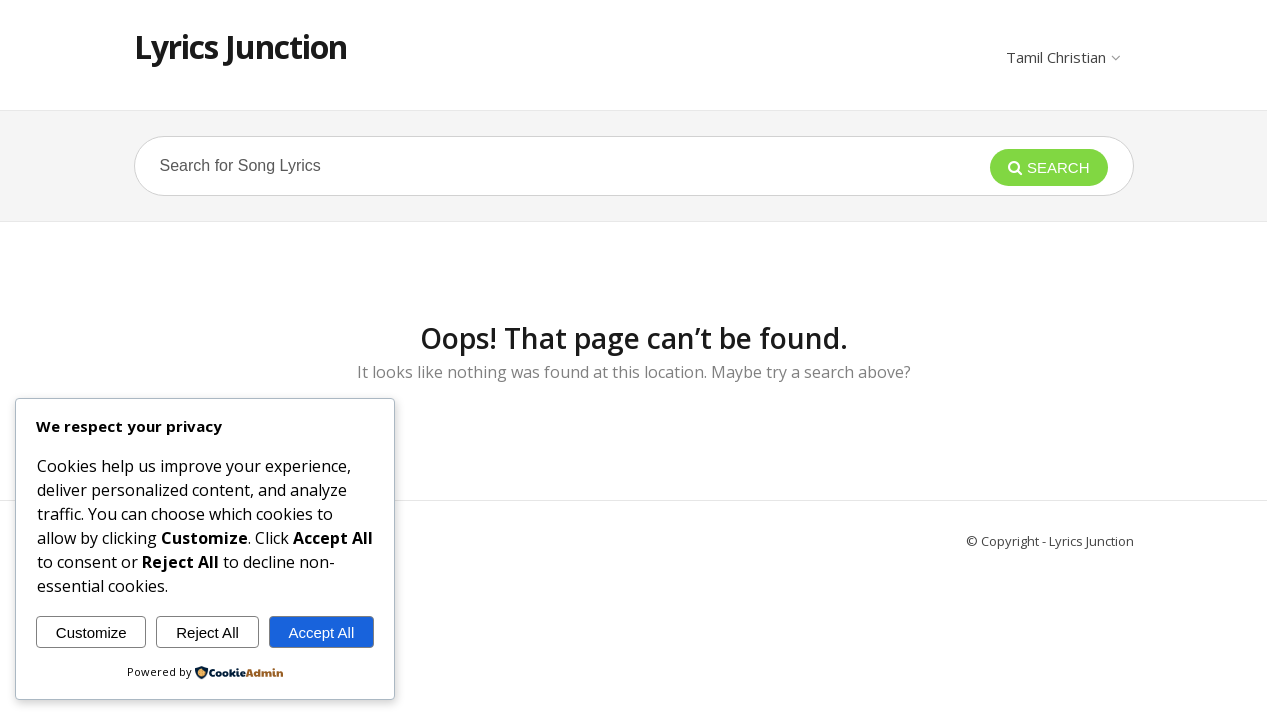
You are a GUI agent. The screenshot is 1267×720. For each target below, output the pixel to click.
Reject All (207, 632)
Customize (91, 632)
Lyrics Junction (240, 46)
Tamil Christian (1062, 57)
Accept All (321, 632)
